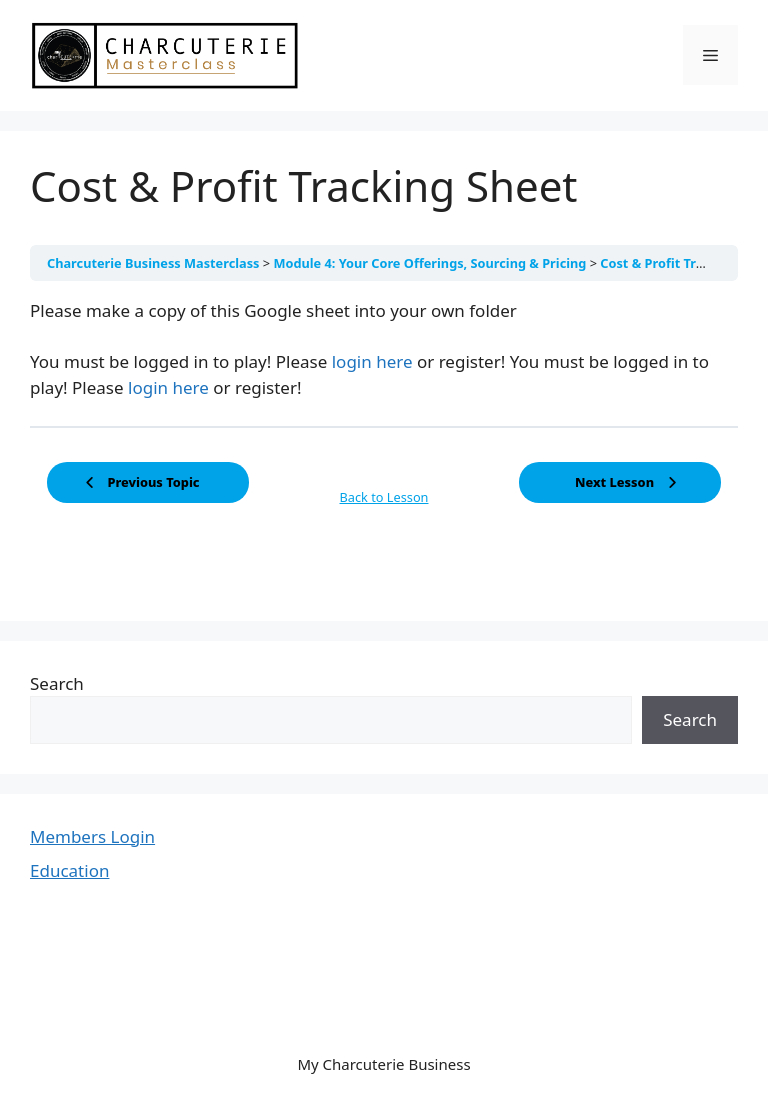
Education (69, 870)
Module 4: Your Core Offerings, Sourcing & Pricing (431, 263)
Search (57, 683)
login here (372, 361)
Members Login (92, 836)
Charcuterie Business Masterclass (155, 263)
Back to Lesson (384, 497)
